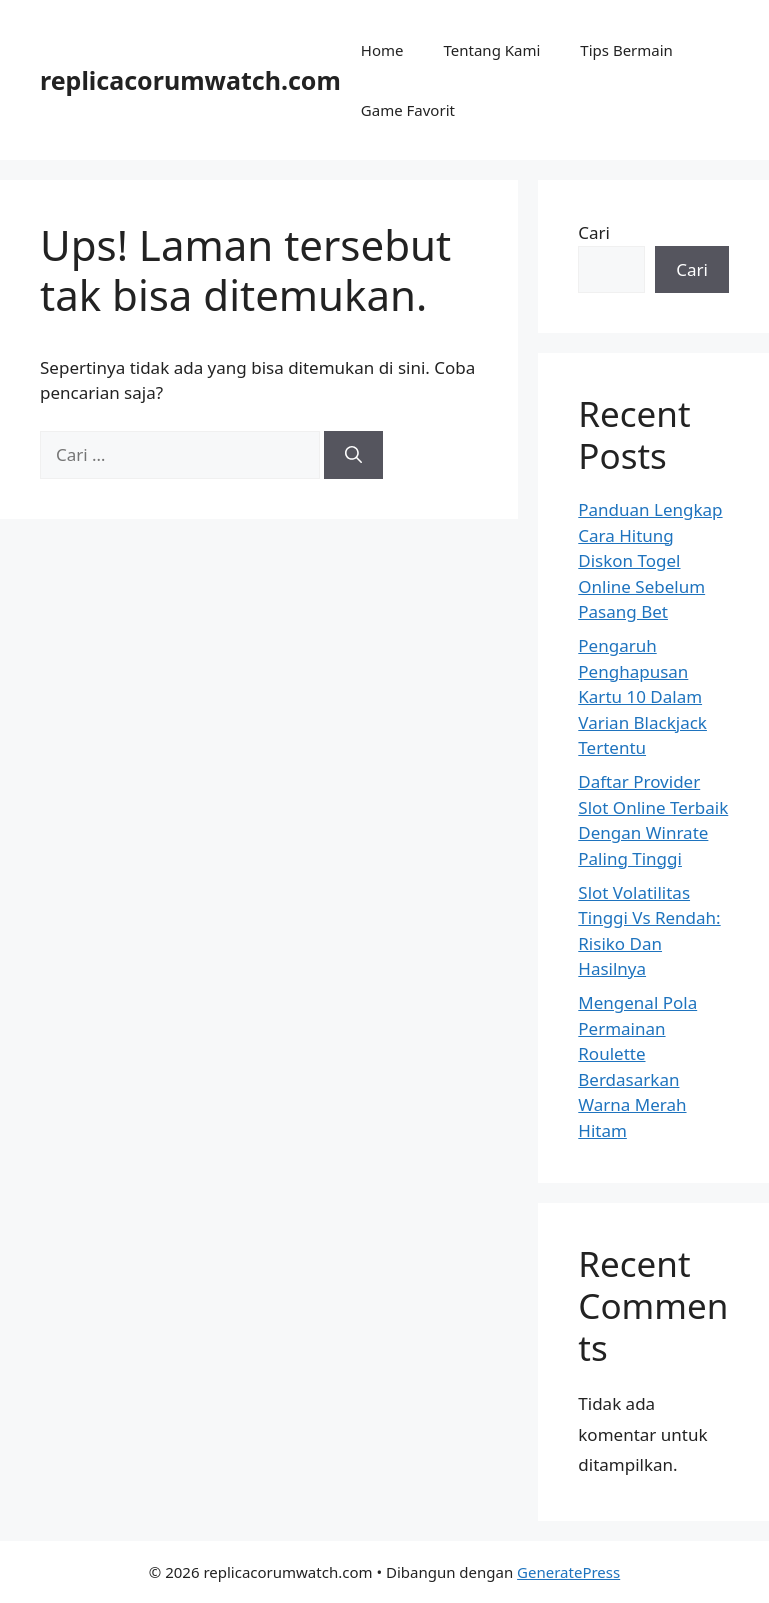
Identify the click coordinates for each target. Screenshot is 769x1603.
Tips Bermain (626, 50)
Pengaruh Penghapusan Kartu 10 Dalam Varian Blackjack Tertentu (642, 696)
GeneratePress (568, 1572)
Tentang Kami (492, 50)
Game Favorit (408, 110)
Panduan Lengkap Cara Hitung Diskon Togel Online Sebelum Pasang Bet (650, 560)
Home (382, 50)
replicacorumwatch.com (190, 80)
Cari (594, 232)
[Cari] (353, 455)
